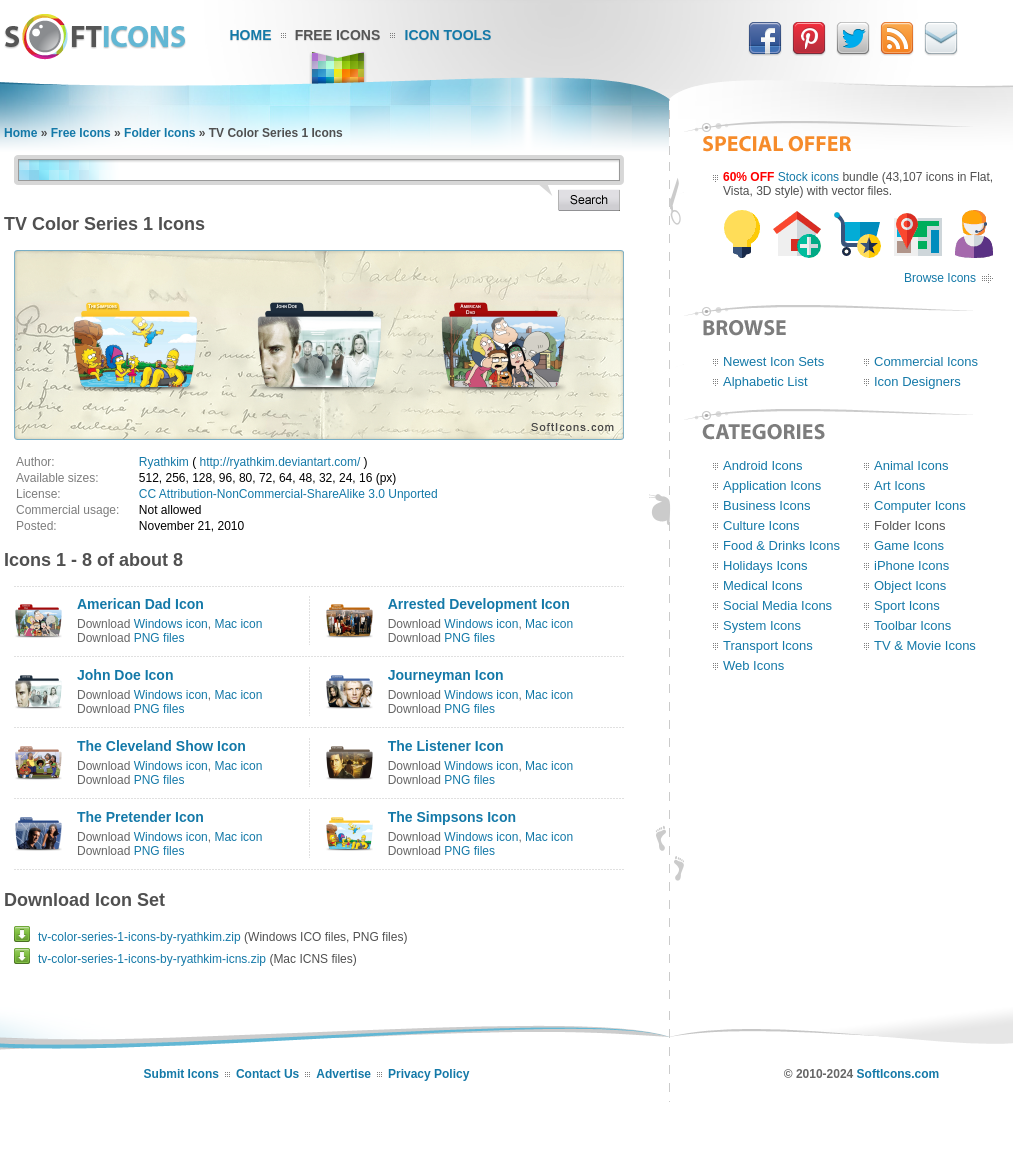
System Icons (762, 625)
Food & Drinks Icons (781, 545)
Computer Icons (920, 505)
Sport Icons (907, 605)
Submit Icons (181, 1074)
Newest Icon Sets (773, 361)
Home (251, 35)
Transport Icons (768, 645)
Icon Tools (448, 35)
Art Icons (899, 485)
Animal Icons (911, 465)
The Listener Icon (446, 746)
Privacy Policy (428, 1074)
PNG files (159, 638)
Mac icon (238, 624)
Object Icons (910, 585)
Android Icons (763, 465)
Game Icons (909, 545)
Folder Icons (159, 133)
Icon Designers (917, 381)
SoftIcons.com (898, 1074)
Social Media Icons (777, 605)
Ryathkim (164, 462)
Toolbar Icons (912, 625)
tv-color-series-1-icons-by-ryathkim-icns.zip (152, 959)
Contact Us (267, 1074)
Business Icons (766, 505)
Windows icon (171, 624)
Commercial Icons (926, 361)
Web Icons (753, 665)
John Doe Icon (125, 675)
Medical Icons (762, 585)
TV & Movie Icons (925, 645)
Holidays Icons (765, 565)
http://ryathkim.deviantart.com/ (279, 462)
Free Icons (338, 35)
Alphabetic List (765, 381)
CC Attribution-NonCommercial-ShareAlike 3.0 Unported (288, 494)
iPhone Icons (911, 565)
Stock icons (808, 177)
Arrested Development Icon (479, 604)
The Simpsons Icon (452, 817)
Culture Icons (761, 525)
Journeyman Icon (446, 675)
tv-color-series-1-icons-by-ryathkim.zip (139, 937)
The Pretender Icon (140, 817)
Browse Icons (940, 278)
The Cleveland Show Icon (161, 746)
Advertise (343, 1074)
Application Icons (772, 485)
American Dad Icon (140, 604)
